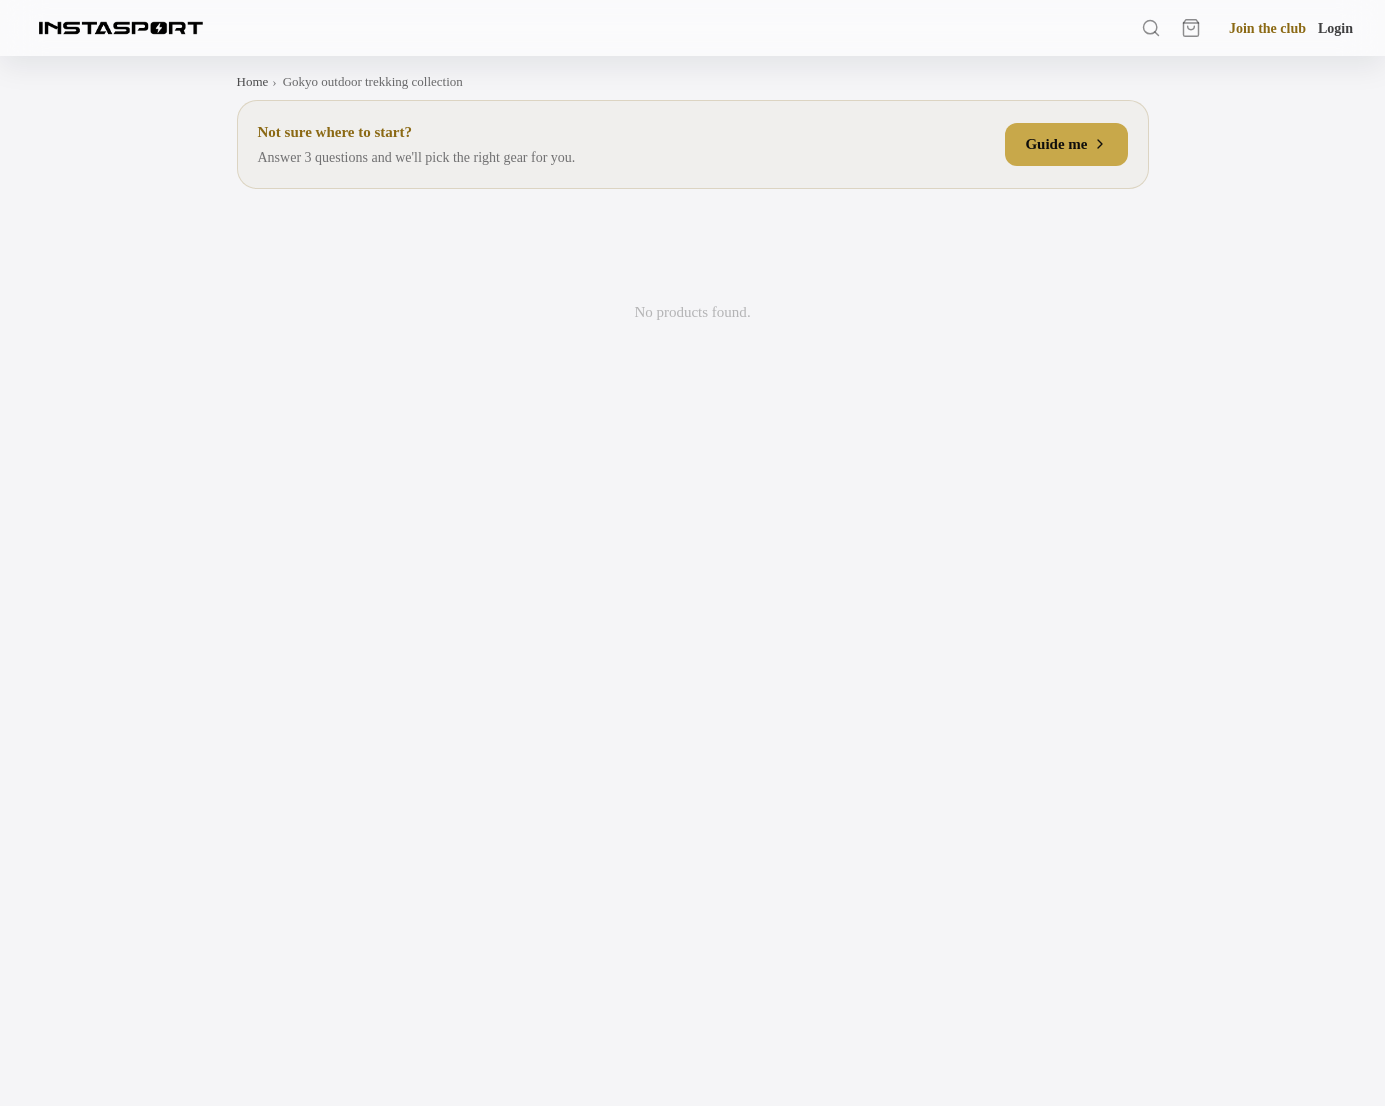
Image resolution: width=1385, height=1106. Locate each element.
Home (253, 81)
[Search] (1151, 28)
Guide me (1066, 144)
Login (1335, 28)
